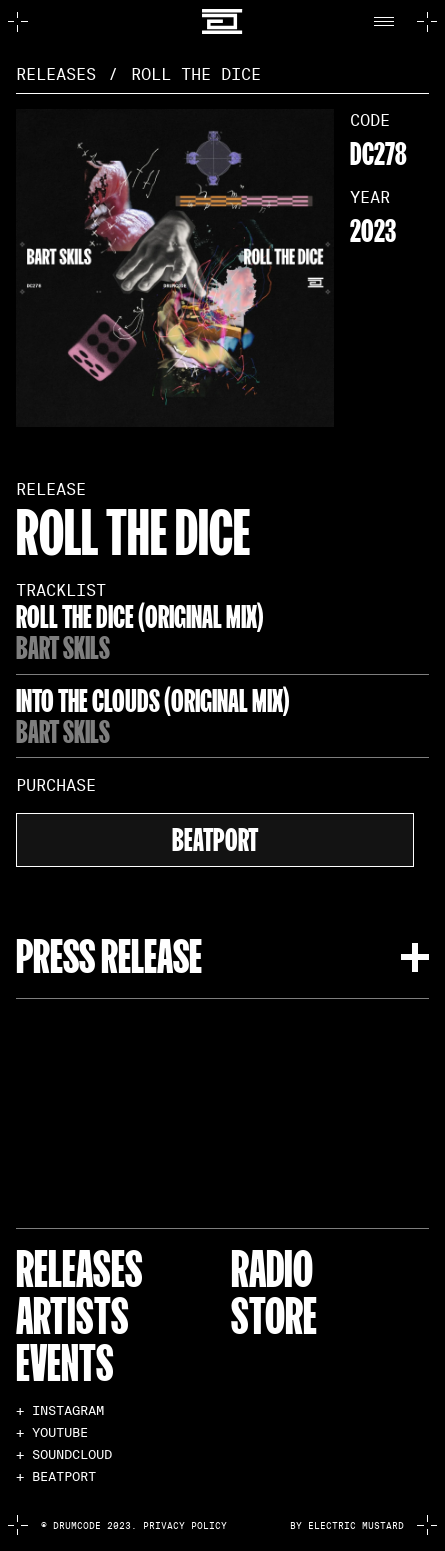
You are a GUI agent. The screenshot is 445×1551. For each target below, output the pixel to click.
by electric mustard (347, 1526)
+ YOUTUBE (52, 1433)
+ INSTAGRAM (60, 1411)
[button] (389, 22)
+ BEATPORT (56, 1477)
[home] (222, 21)
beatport (215, 837)
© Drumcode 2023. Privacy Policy (134, 1526)
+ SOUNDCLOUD (64, 1455)
